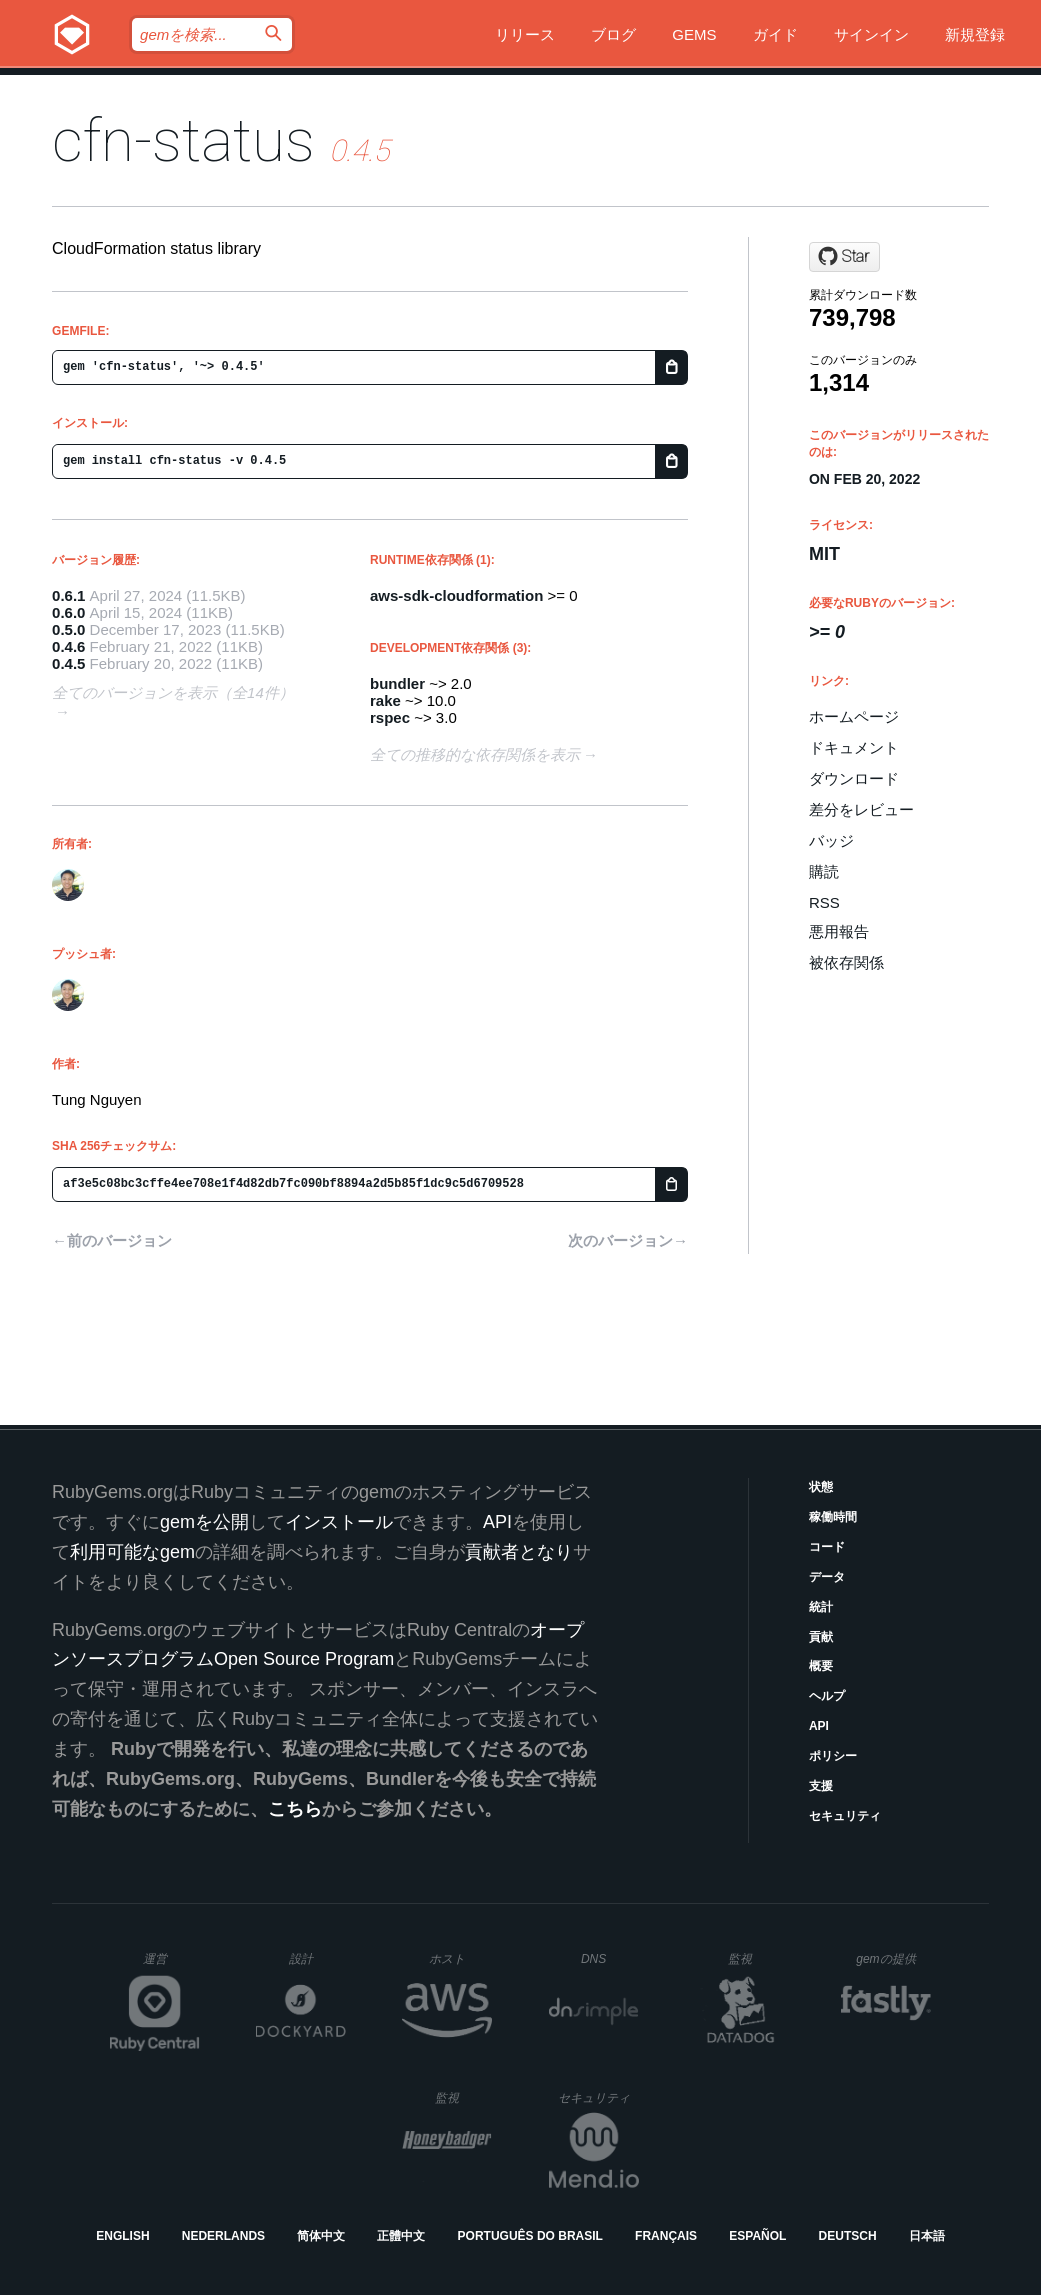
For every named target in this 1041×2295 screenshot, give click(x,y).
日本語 (927, 2236)
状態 (821, 1487)
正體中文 (401, 2236)
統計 (821, 1607)
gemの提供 (893, 1958)
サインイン (871, 34)
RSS (824, 902)
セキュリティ (845, 1816)
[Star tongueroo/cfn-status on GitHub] (844, 257)
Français (666, 2236)
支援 (821, 1786)
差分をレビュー (861, 809)
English (122, 2236)
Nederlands (223, 2236)
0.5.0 (68, 629)
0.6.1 (68, 595)
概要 (821, 1666)
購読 (824, 871)
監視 (756, 1958)
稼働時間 (833, 1517)
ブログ (613, 34)
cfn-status (183, 140)
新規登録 (975, 34)
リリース (525, 34)
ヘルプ (827, 1696)
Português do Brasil (530, 2236)
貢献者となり (519, 1552)
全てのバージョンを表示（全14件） (173, 692)
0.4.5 (68, 663)
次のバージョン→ (628, 1240)
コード (827, 1547)
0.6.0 (68, 612)
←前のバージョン (112, 1240)
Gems (694, 34)
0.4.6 (68, 646)
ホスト (460, 1958)
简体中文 (321, 2236)
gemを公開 (204, 1522)
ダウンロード (854, 778)
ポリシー (833, 1756)
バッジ (831, 840)
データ (827, 1577)
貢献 (821, 1637)
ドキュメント (854, 747)
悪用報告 (839, 931)
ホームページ (854, 716)
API (819, 1726)
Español (757, 2236)
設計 (317, 1958)
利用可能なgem (132, 1552)
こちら (295, 1809)
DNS (610, 1959)
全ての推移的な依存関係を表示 (475, 754)
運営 (171, 1965)
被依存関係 (846, 962)
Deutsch (848, 2236)
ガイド (775, 34)
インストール (339, 1522)
